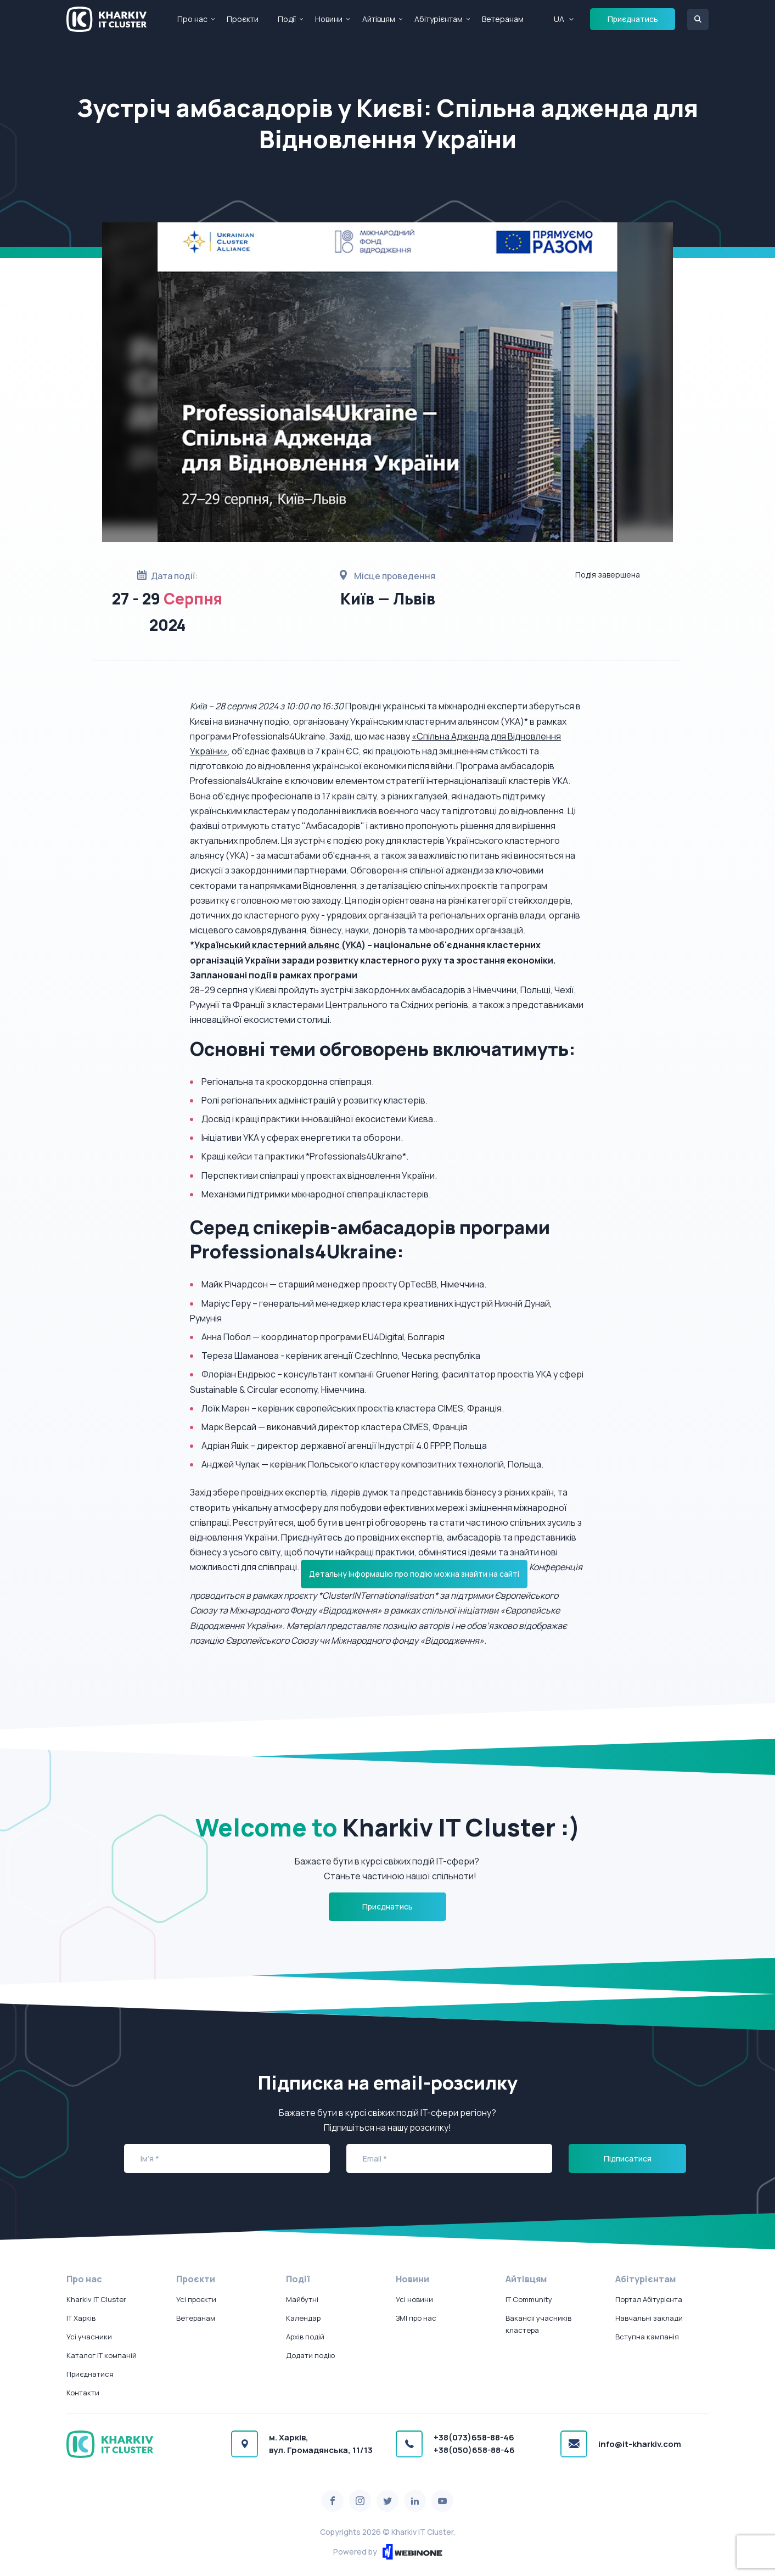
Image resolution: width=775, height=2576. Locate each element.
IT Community (529, 2299)
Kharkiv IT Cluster (96, 2299)
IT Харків (81, 2318)
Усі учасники (89, 2337)
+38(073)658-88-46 (474, 2437)
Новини (328, 19)
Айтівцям (378, 19)
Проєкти (243, 19)
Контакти (82, 2393)
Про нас (192, 19)
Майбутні (302, 2299)
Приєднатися (90, 2374)
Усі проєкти (196, 2299)
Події (287, 19)
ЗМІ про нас (416, 2318)
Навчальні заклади (649, 2318)
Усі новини (414, 2299)
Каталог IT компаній (101, 2355)
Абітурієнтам (438, 19)
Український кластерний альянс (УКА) (280, 945)
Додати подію (310, 2355)
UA (559, 19)
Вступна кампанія (647, 2337)
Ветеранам (503, 19)
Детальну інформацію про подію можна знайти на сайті (414, 1574)
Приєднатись (633, 19)
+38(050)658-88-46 (474, 2450)
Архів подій (305, 2337)
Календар (303, 2318)
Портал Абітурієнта (648, 2299)
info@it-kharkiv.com (639, 2444)
